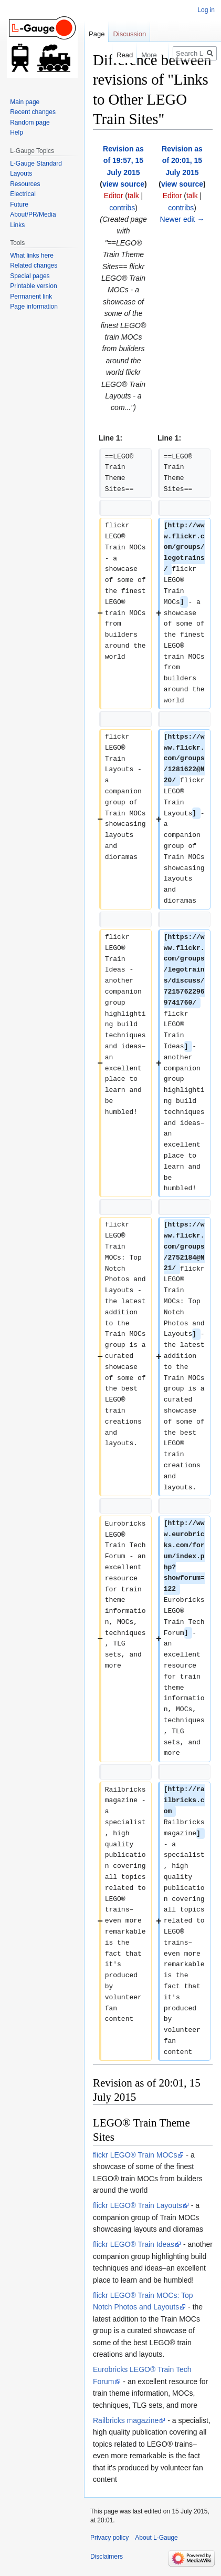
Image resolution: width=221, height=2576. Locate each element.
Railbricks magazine (126, 2420)
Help (16, 132)
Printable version (33, 286)
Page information (34, 306)
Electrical (23, 194)
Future (19, 204)
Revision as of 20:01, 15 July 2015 (182, 161)
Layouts (21, 173)
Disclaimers (106, 2556)
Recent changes (33, 112)
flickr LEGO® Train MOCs (135, 2155)
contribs (122, 207)
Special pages (29, 276)
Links (17, 225)
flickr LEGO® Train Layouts (137, 2205)
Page (96, 34)
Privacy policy (109, 2537)
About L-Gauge (156, 2537)
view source (123, 184)
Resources (25, 184)
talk (133, 195)
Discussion (129, 34)
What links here (32, 255)
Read (113, 55)
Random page (29, 122)
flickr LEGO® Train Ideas (133, 2244)
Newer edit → (182, 219)
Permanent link (31, 296)
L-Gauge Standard (36, 163)
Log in (206, 10)
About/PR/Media (33, 214)
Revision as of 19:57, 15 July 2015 (123, 161)
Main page (24, 102)
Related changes (33, 265)
